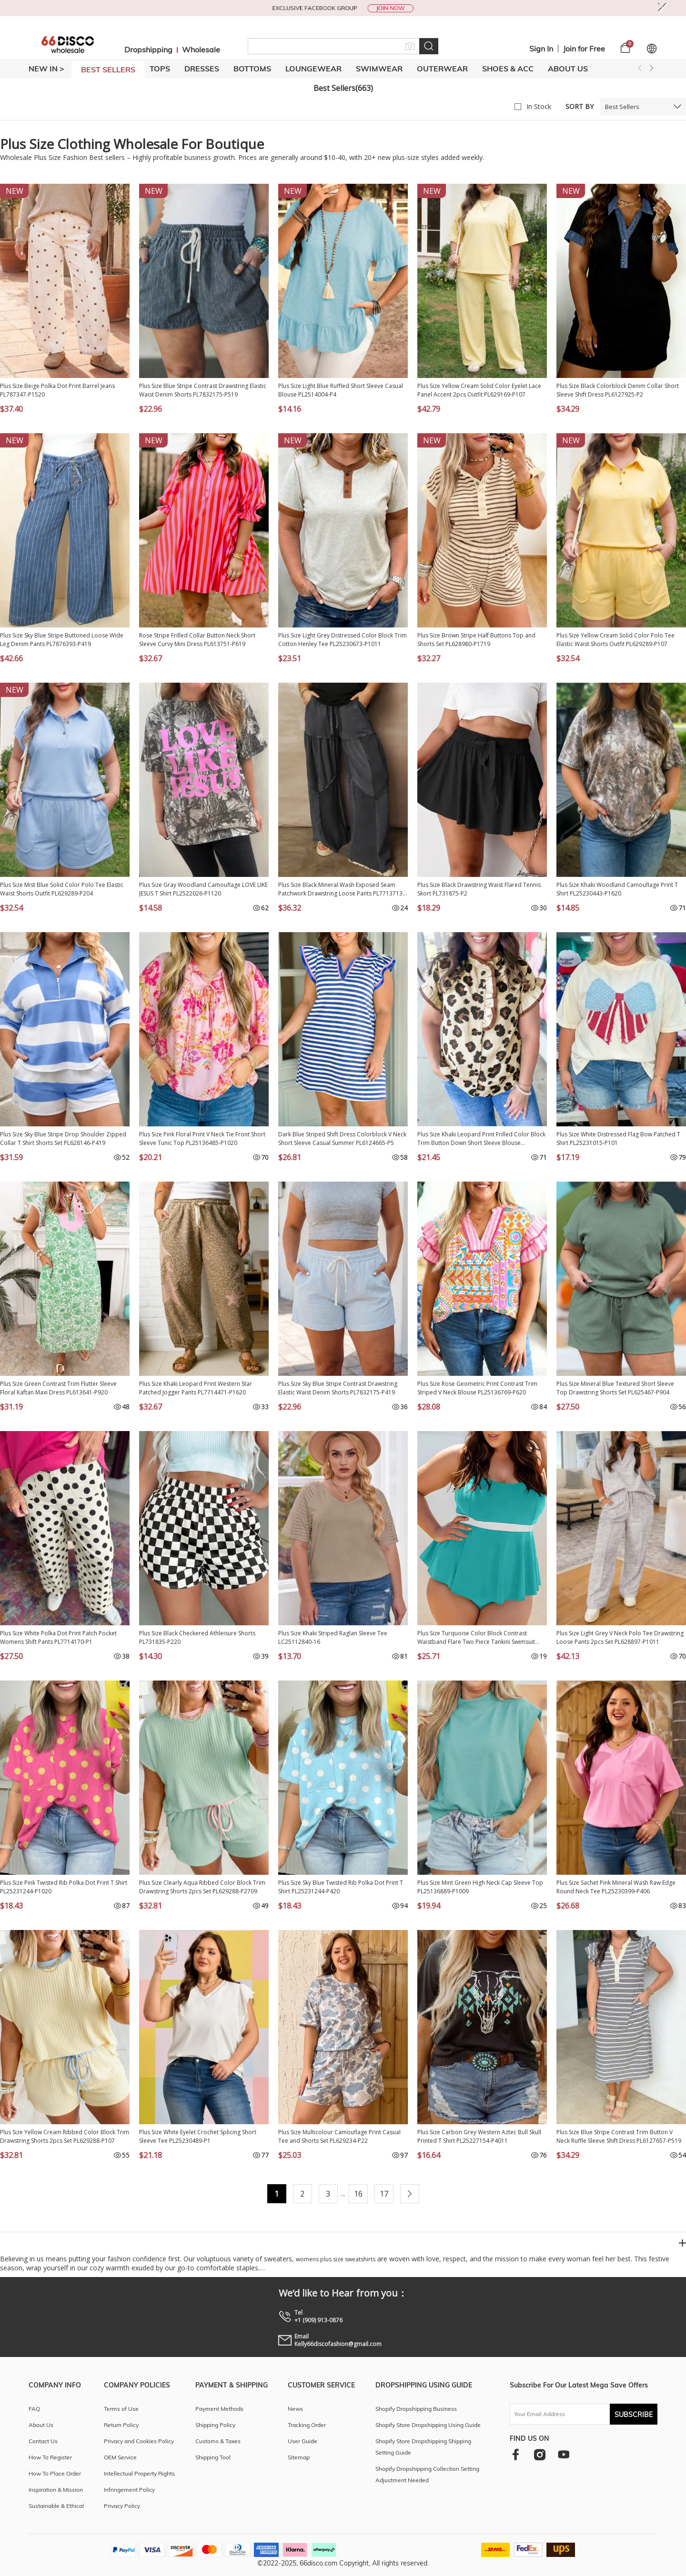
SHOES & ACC (508, 68)
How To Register (50, 2457)
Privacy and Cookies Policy (139, 2441)
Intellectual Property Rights (139, 2473)
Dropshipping (148, 49)
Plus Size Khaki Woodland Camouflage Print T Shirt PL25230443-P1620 (617, 889)
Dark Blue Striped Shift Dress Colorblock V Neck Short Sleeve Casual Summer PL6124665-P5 (342, 1138)
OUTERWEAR (442, 68)
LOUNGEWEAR (313, 68)
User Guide (302, 2441)
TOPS (160, 68)
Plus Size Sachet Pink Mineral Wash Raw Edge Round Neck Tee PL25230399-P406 (616, 1887)
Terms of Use (121, 2408)
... (343, 2193)
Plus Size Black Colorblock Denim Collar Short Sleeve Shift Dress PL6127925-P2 (617, 390)
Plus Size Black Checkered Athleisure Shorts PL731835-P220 (197, 1637)
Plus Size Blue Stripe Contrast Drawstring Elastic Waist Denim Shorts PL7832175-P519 (202, 390)
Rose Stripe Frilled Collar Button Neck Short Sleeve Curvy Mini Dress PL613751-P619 (197, 639)
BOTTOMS (252, 68)
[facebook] (516, 2454)
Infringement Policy (129, 2489)
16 (358, 2193)
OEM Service (120, 2457)
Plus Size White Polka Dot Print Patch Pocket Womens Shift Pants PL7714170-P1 (58, 1637)
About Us (568, 68)
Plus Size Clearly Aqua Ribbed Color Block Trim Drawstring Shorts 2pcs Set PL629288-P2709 (202, 1887)
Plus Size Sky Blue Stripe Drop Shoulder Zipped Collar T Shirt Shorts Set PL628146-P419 (63, 1138)
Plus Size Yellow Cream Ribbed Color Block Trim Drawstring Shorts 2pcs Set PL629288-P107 (64, 2136)
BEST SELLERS (108, 69)
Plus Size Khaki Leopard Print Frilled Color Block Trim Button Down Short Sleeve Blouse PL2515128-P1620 (481, 1138)
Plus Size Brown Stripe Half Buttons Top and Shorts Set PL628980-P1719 (476, 639)
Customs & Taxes (218, 2441)
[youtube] (563, 2454)
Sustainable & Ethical (56, 2505)
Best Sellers (622, 106)
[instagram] (539, 2454)
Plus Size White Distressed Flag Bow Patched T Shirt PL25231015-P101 (618, 1138)
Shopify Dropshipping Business (416, 2408)
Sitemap (299, 2457)
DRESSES (201, 68)
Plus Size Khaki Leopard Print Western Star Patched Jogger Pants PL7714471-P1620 (195, 1388)
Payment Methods (219, 2408)
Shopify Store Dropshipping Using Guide (428, 2424)
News (295, 2408)
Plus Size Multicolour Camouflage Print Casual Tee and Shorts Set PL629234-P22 (339, 2136)
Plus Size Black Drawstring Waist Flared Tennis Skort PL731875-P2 (479, 889)
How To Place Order (55, 2473)
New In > (46, 68)
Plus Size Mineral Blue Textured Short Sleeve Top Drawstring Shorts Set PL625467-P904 (615, 1388)
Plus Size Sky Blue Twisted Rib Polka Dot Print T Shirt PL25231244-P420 (340, 1887)
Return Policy (121, 2424)
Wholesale (201, 49)
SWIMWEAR (379, 68)
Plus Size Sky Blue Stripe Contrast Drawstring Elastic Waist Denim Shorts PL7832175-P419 (337, 1388)
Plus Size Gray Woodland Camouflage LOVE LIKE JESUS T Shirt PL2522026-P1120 (203, 889)
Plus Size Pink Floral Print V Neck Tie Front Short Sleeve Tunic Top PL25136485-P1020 (202, 1138)
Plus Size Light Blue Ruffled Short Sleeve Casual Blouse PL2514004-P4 (340, 390)
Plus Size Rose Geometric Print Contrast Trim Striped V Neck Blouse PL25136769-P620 (477, 1388)
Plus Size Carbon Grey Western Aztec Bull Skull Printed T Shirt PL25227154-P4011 (479, 2136)
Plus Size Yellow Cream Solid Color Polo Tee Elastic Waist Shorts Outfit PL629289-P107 (615, 639)
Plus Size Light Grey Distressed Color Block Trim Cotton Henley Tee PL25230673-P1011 (342, 639)
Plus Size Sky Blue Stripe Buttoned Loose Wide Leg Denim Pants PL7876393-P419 (61, 639)
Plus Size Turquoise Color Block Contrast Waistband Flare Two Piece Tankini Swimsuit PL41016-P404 (476, 1637)
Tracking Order (307, 2424)
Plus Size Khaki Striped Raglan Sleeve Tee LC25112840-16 (332, 1637)
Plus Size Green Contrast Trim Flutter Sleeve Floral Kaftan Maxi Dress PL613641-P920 (58, 1388)
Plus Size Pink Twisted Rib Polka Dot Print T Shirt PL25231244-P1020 (63, 1887)
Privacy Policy (122, 2505)
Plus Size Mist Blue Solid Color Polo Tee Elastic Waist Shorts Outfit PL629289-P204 (61, 889)
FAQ (34, 2408)
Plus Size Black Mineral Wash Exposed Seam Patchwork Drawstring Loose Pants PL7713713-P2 (341, 889)
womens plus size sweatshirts (335, 2259)
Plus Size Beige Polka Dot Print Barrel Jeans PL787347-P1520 (57, 390)
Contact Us (43, 2441)
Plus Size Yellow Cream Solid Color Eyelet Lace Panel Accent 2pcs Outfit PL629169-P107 (479, 390)
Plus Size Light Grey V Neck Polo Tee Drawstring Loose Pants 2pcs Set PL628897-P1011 (620, 1637)
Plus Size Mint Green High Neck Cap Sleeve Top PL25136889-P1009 (480, 1887)
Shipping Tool (213, 2457)
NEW (14, 191)
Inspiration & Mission (56, 2489)
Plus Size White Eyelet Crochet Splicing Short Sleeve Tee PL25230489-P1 (197, 2136)
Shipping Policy (215, 2424)
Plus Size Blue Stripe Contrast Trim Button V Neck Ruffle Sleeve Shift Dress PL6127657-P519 (618, 2136)
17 (384, 2193)
